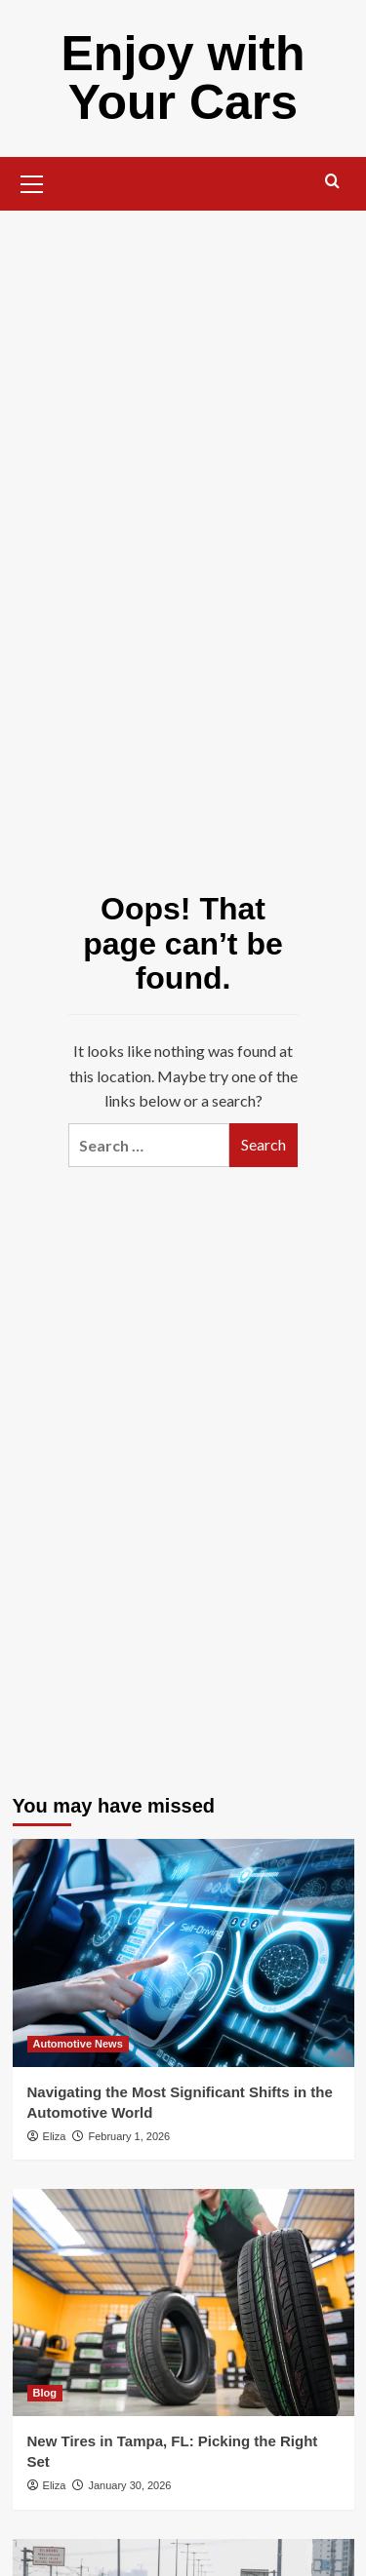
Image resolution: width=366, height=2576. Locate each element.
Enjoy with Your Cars (183, 78)
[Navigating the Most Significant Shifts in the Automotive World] (183, 1952)
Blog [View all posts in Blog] (45, 2393)
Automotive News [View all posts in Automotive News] (78, 2043)
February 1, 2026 (129, 2136)
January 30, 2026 (129, 2485)
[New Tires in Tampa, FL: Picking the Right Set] (183, 2302)
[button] (32, 181)
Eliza (54, 2136)
